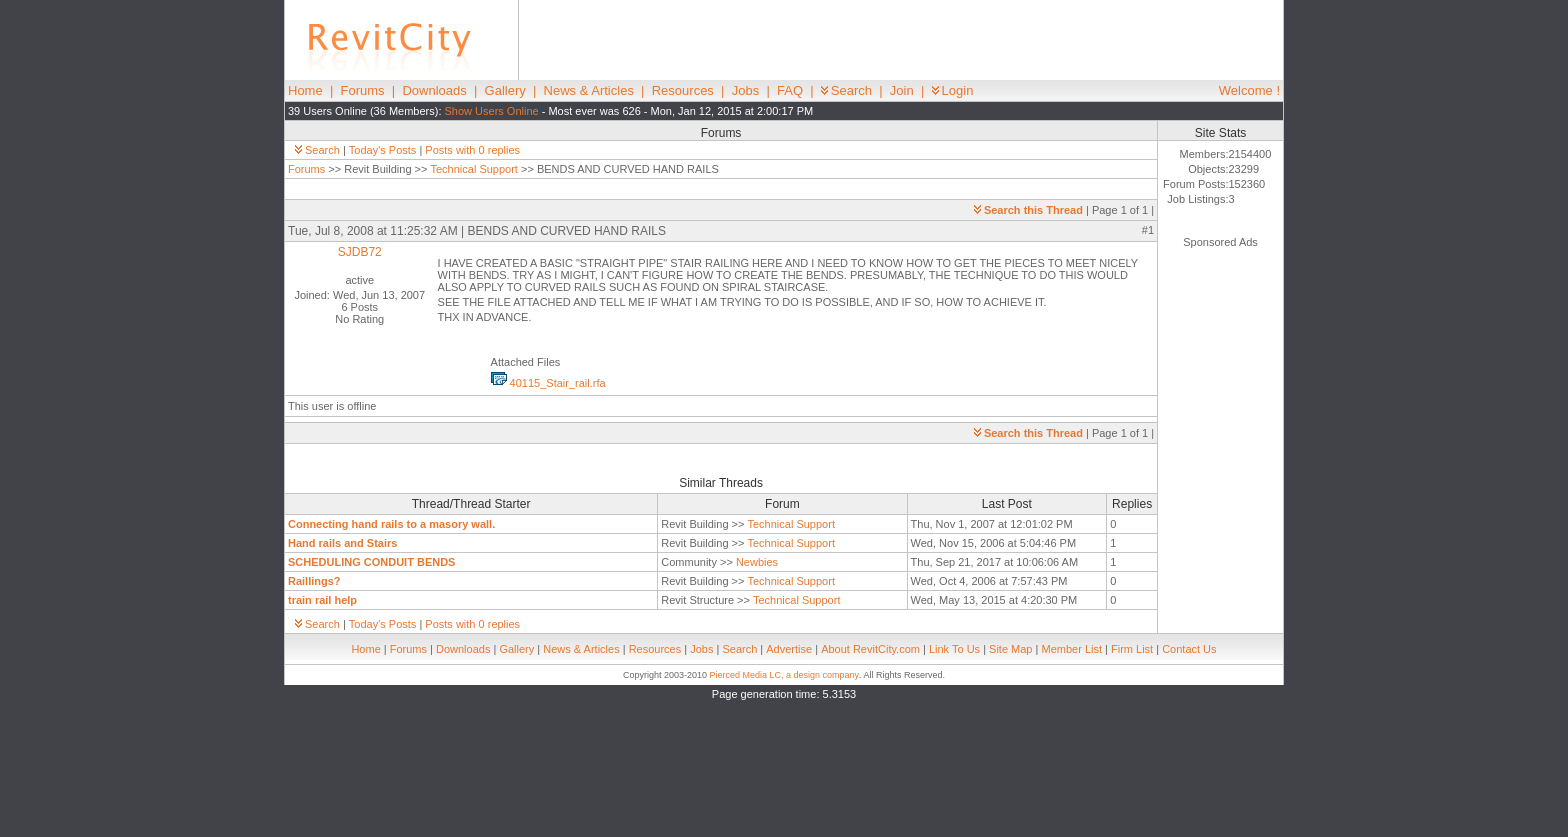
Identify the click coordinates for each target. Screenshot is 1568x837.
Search (846, 90)
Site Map (1010, 649)
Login (953, 90)
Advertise (789, 649)
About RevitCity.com (870, 649)
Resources (683, 90)
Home (305, 90)
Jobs (745, 90)
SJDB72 (360, 252)
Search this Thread (1028, 210)
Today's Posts (383, 150)
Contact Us (1189, 649)
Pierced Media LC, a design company (784, 675)
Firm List (1132, 649)
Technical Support (473, 169)
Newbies (757, 562)
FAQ (790, 90)
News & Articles (589, 90)
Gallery (505, 90)
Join (902, 90)
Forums (363, 90)
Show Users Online (492, 111)
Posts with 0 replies (472, 150)
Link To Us (954, 649)
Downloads (434, 90)
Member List (1071, 649)
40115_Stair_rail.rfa (548, 383)
